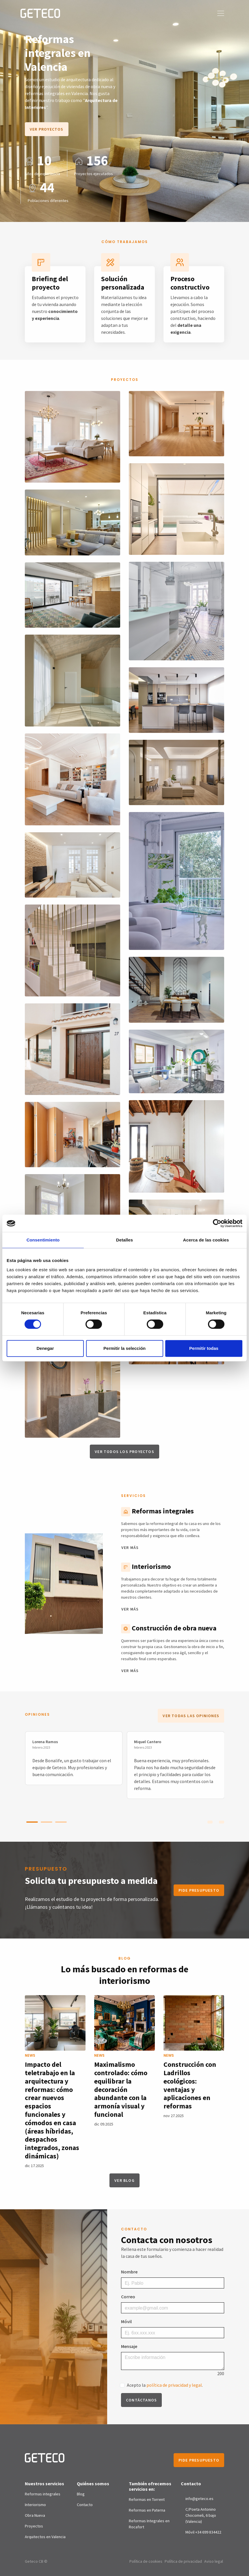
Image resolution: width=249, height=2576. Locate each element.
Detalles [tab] (124, 1239)
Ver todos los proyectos (124, 1451)
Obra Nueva (35, 2515)
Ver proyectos (47, 129)
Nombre (129, 2272)
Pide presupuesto (199, 1890)
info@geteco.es (199, 2498)
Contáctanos (141, 2400)
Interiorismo (35, 2504)
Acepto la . (165, 2385)
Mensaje (129, 2346)
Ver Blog (124, 2180)
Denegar (45, 1348)
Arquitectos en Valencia (45, 2536)
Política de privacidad (183, 2561)
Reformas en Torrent (147, 2499)
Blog (81, 2494)
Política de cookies (145, 2561)
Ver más (130, 1547)
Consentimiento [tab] (43, 1239)
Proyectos (34, 2526)
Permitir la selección (124, 1348)
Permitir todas (203, 1348)
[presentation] (210, 1821)
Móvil (126, 2321)
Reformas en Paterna (147, 2510)
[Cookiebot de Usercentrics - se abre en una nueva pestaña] (217, 1223)
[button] (32, 1822)
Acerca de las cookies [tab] (206, 1239)
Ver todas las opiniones (191, 1715)
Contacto (85, 2504)
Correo (128, 2296)
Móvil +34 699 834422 (203, 2532)
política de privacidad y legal (174, 2385)
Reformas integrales (42, 2494)
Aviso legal (213, 2561)
